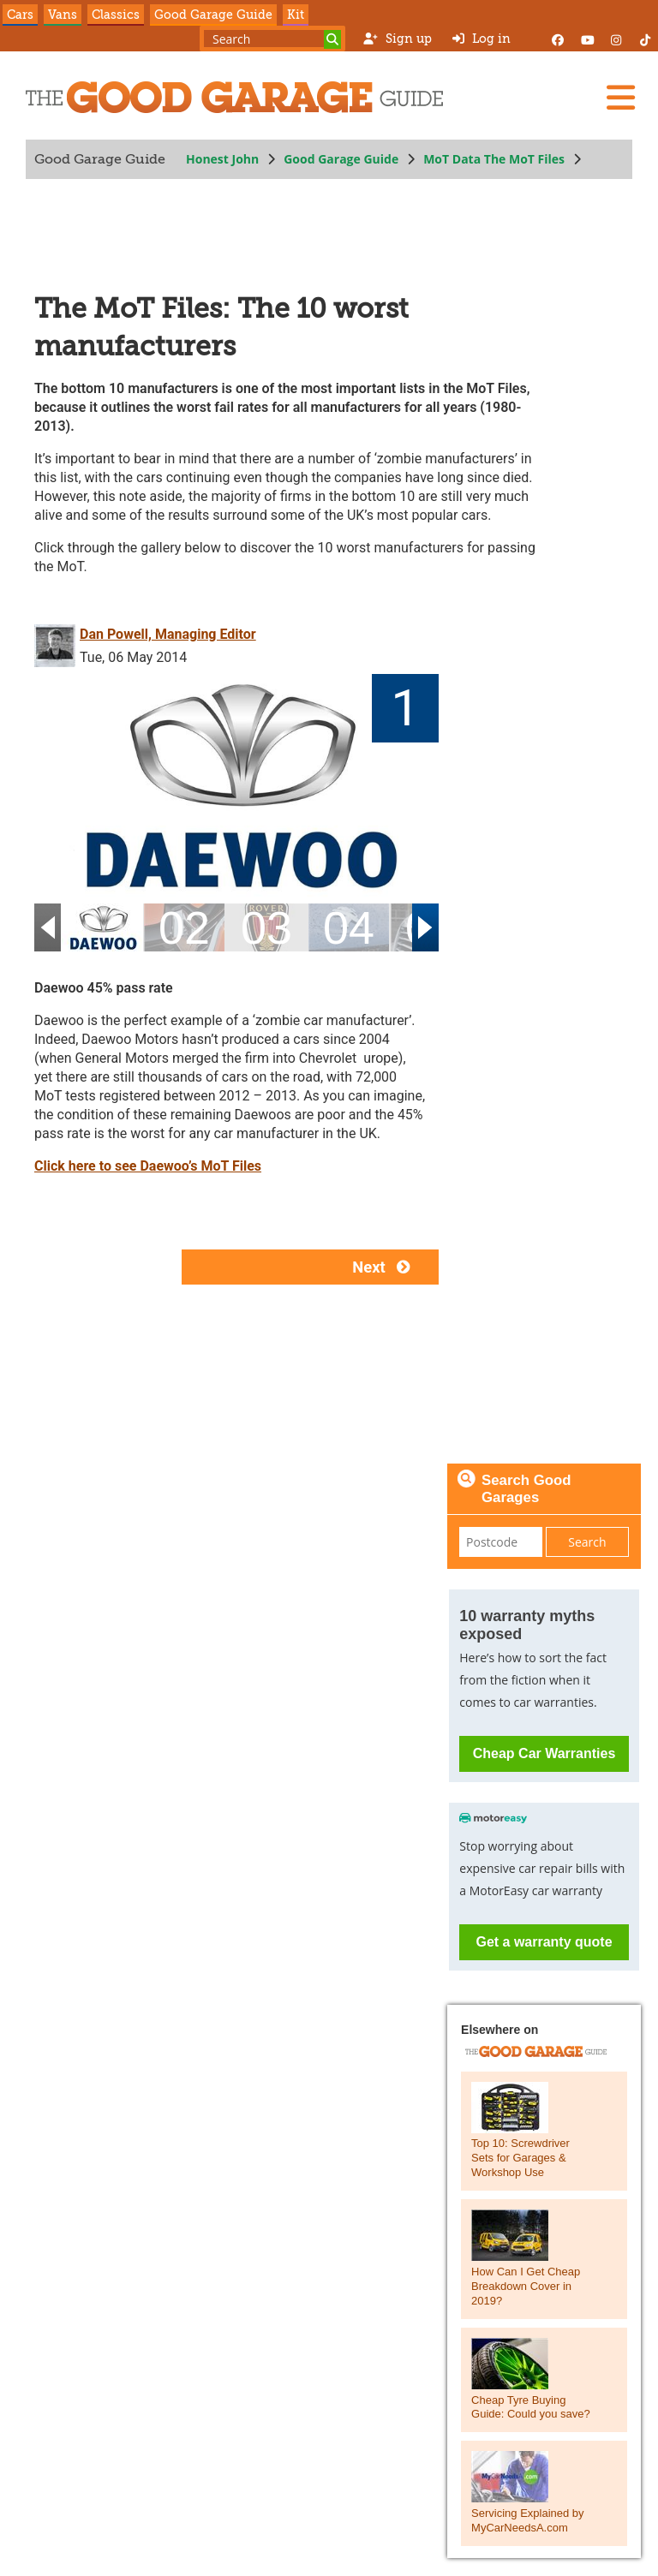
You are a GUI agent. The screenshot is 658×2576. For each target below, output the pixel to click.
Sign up (397, 38)
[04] (349, 928)
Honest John (222, 159)
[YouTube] (587, 38)
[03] (266, 928)
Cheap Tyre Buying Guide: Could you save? (530, 2407)
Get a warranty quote (544, 1942)
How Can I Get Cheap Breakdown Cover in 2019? (525, 2286)
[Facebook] (558, 38)
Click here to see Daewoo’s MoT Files (147, 1166)
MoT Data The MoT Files (494, 159)
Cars (20, 14)
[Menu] (620, 97)
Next (385, 1267)
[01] (102, 928)
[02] (184, 928)
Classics (116, 14)
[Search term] (272, 38)
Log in (481, 38)
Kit (295, 14)
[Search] (332, 39)
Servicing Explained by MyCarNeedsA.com (527, 2520)
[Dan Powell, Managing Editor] (57, 644)
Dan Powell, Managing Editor (168, 634)
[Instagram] (616, 38)
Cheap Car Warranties (544, 1753)
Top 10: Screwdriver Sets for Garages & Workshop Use (520, 2158)
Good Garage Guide (213, 14)
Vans (62, 14)
